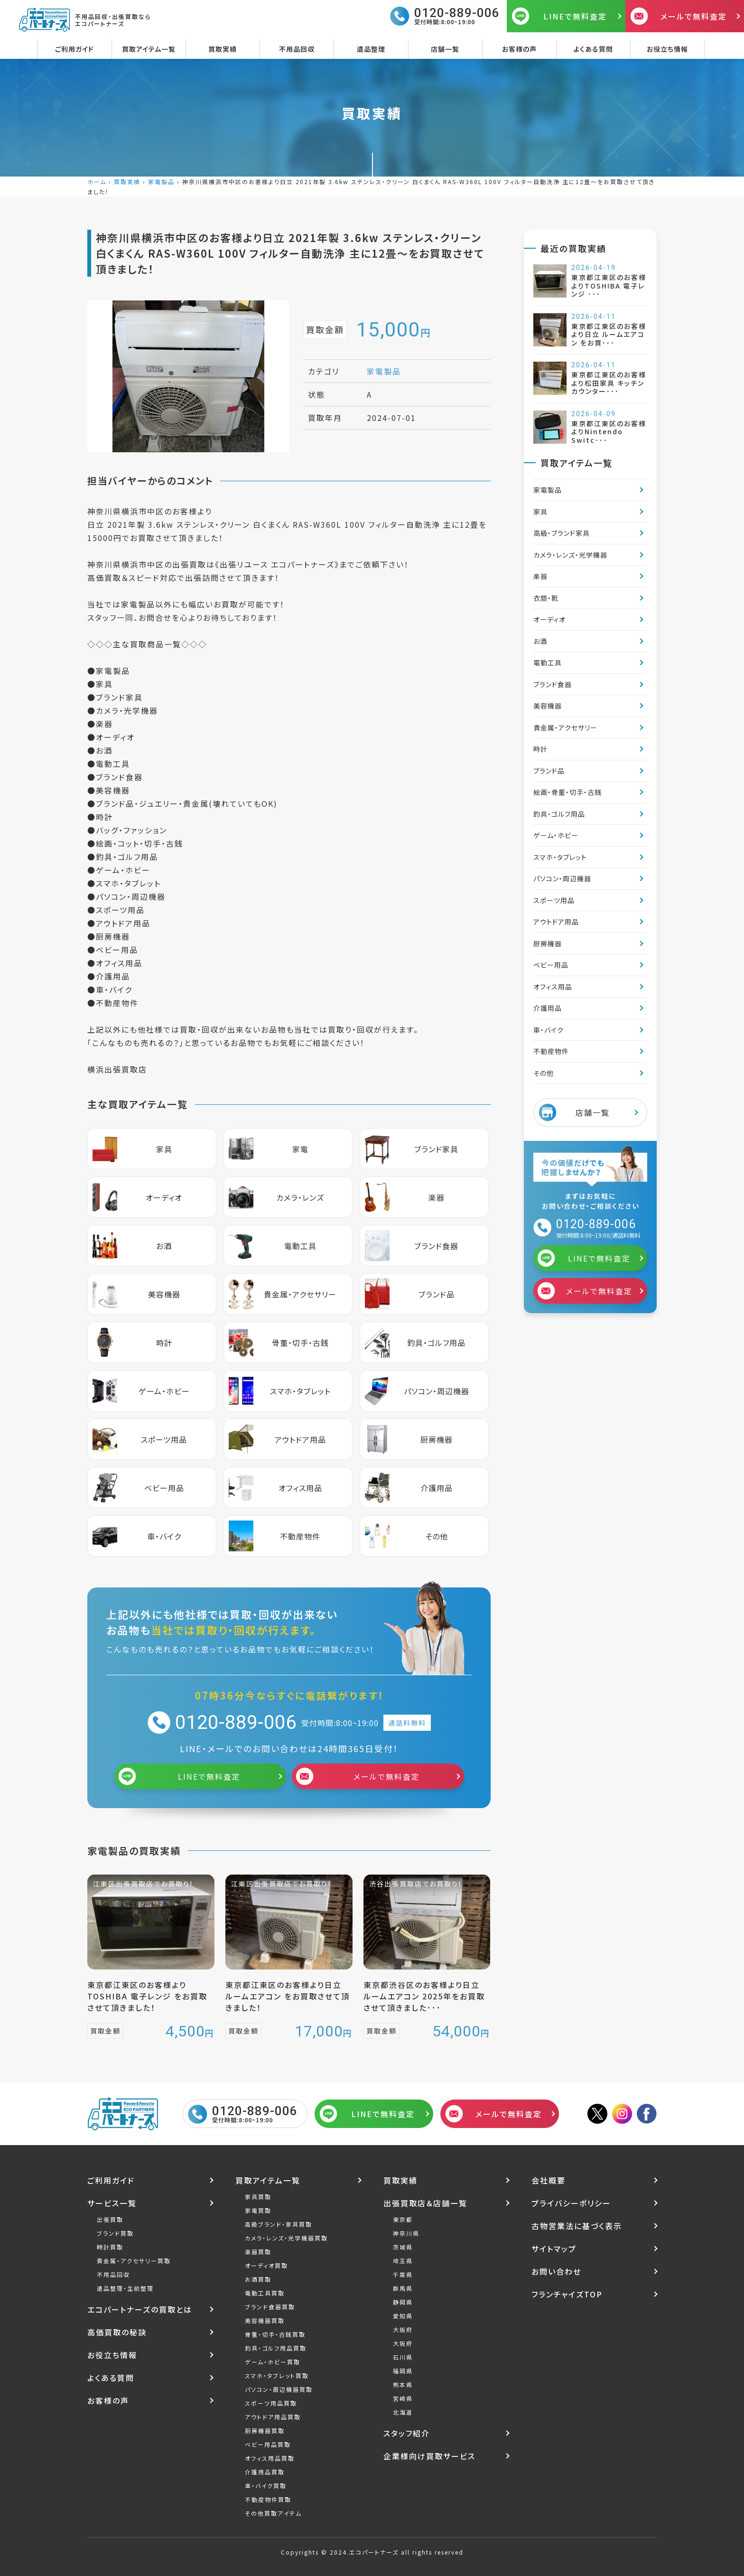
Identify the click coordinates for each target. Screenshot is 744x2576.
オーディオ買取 (266, 2265)
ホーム (96, 181)
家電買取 (258, 2210)
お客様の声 (519, 49)
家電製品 (161, 181)
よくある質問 (593, 49)
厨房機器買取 (265, 2431)
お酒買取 (258, 2279)
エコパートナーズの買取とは (139, 2309)
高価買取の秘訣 (117, 2332)
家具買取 (258, 2197)
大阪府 (403, 2329)
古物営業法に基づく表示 (576, 2225)
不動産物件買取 (268, 2499)
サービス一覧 (112, 2203)
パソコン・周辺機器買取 (279, 2389)
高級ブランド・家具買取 (278, 2224)
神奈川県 (406, 2233)
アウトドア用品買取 (273, 2417)
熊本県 (403, 2384)
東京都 (403, 2219)
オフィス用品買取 (270, 2458)
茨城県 (403, 2247)
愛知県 (403, 2316)
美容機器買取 (265, 2320)
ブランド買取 (115, 2233)
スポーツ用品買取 (271, 2403)
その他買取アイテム (273, 2513)
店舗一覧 (445, 49)
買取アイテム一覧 (149, 49)
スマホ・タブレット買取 (277, 2375)
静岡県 (403, 2302)
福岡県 (403, 2371)
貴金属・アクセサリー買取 (134, 2261)
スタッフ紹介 (406, 2433)
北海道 (403, 2412)
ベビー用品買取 (268, 2444)
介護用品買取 (265, 2472)
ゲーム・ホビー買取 (272, 2362)
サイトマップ (554, 2248)
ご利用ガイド (74, 49)
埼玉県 (403, 2261)
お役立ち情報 (667, 49)
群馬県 (403, 2288)
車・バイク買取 (266, 2486)
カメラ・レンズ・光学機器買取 (286, 2238)
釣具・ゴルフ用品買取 (276, 2348)
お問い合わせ (556, 2271)
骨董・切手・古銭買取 (275, 2334)
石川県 (403, 2357)
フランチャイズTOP (567, 2294)
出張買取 (110, 2219)
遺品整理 (371, 49)
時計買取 (110, 2247)
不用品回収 (297, 49)
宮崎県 (403, 2398)
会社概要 (548, 2180)
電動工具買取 (265, 2293)
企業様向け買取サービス (429, 2456)
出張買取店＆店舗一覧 (425, 2203)
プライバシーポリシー (571, 2203)
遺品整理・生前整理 (125, 2288)
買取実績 (222, 49)
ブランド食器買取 (270, 2307)
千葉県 (403, 2274)
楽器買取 (258, 2252)
